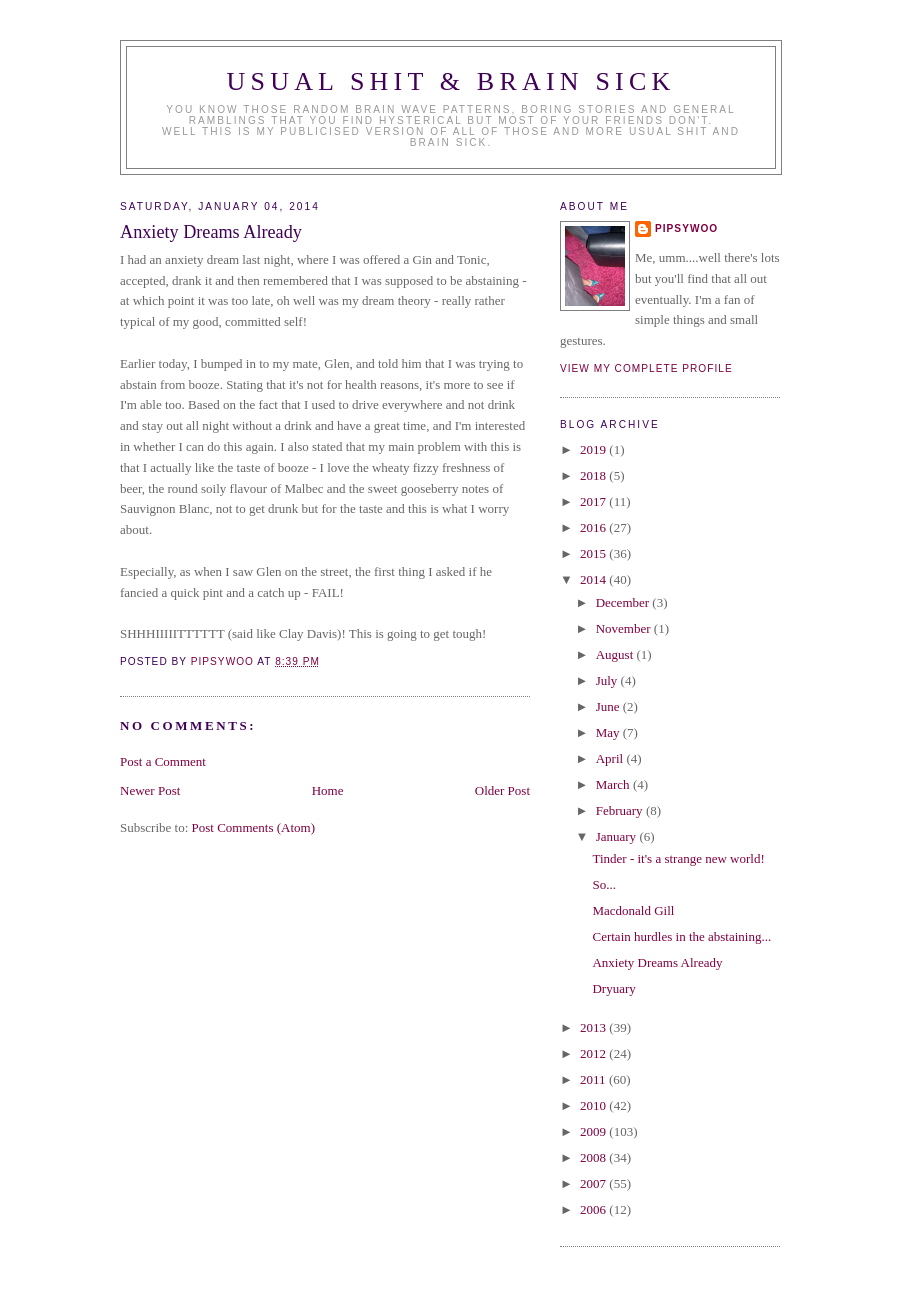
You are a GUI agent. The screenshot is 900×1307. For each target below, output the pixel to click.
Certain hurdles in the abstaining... (681, 936)
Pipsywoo (686, 228)
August (616, 654)
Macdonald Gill (633, 910)
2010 (594, 1105)
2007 (594, 1183)
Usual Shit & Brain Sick (451, 81)
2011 (594, 1079)
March (614, 784)
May (609, 732)
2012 (594, 1053)
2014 (594, 579)
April (611, 758)
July (608, 680)
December (624, 602)
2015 (594, 553)
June (609, 706)
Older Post (502, 790)
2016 (594, 527)
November (625, 628)
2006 (594, 1209)
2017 (594, 501)
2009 (594, 1131)
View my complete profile (646, 368)
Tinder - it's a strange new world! (678, 858)
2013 (594, 1027)
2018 (594, 475)
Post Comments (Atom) (254, 827)
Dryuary (613, 988)
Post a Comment (163, 761)
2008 (594, 1157)
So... (603, 884)
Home (328, 790)
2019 (594, 449)
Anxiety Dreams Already (657, 962)
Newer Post (150, 790)
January (618, 836)
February (621, 810)
